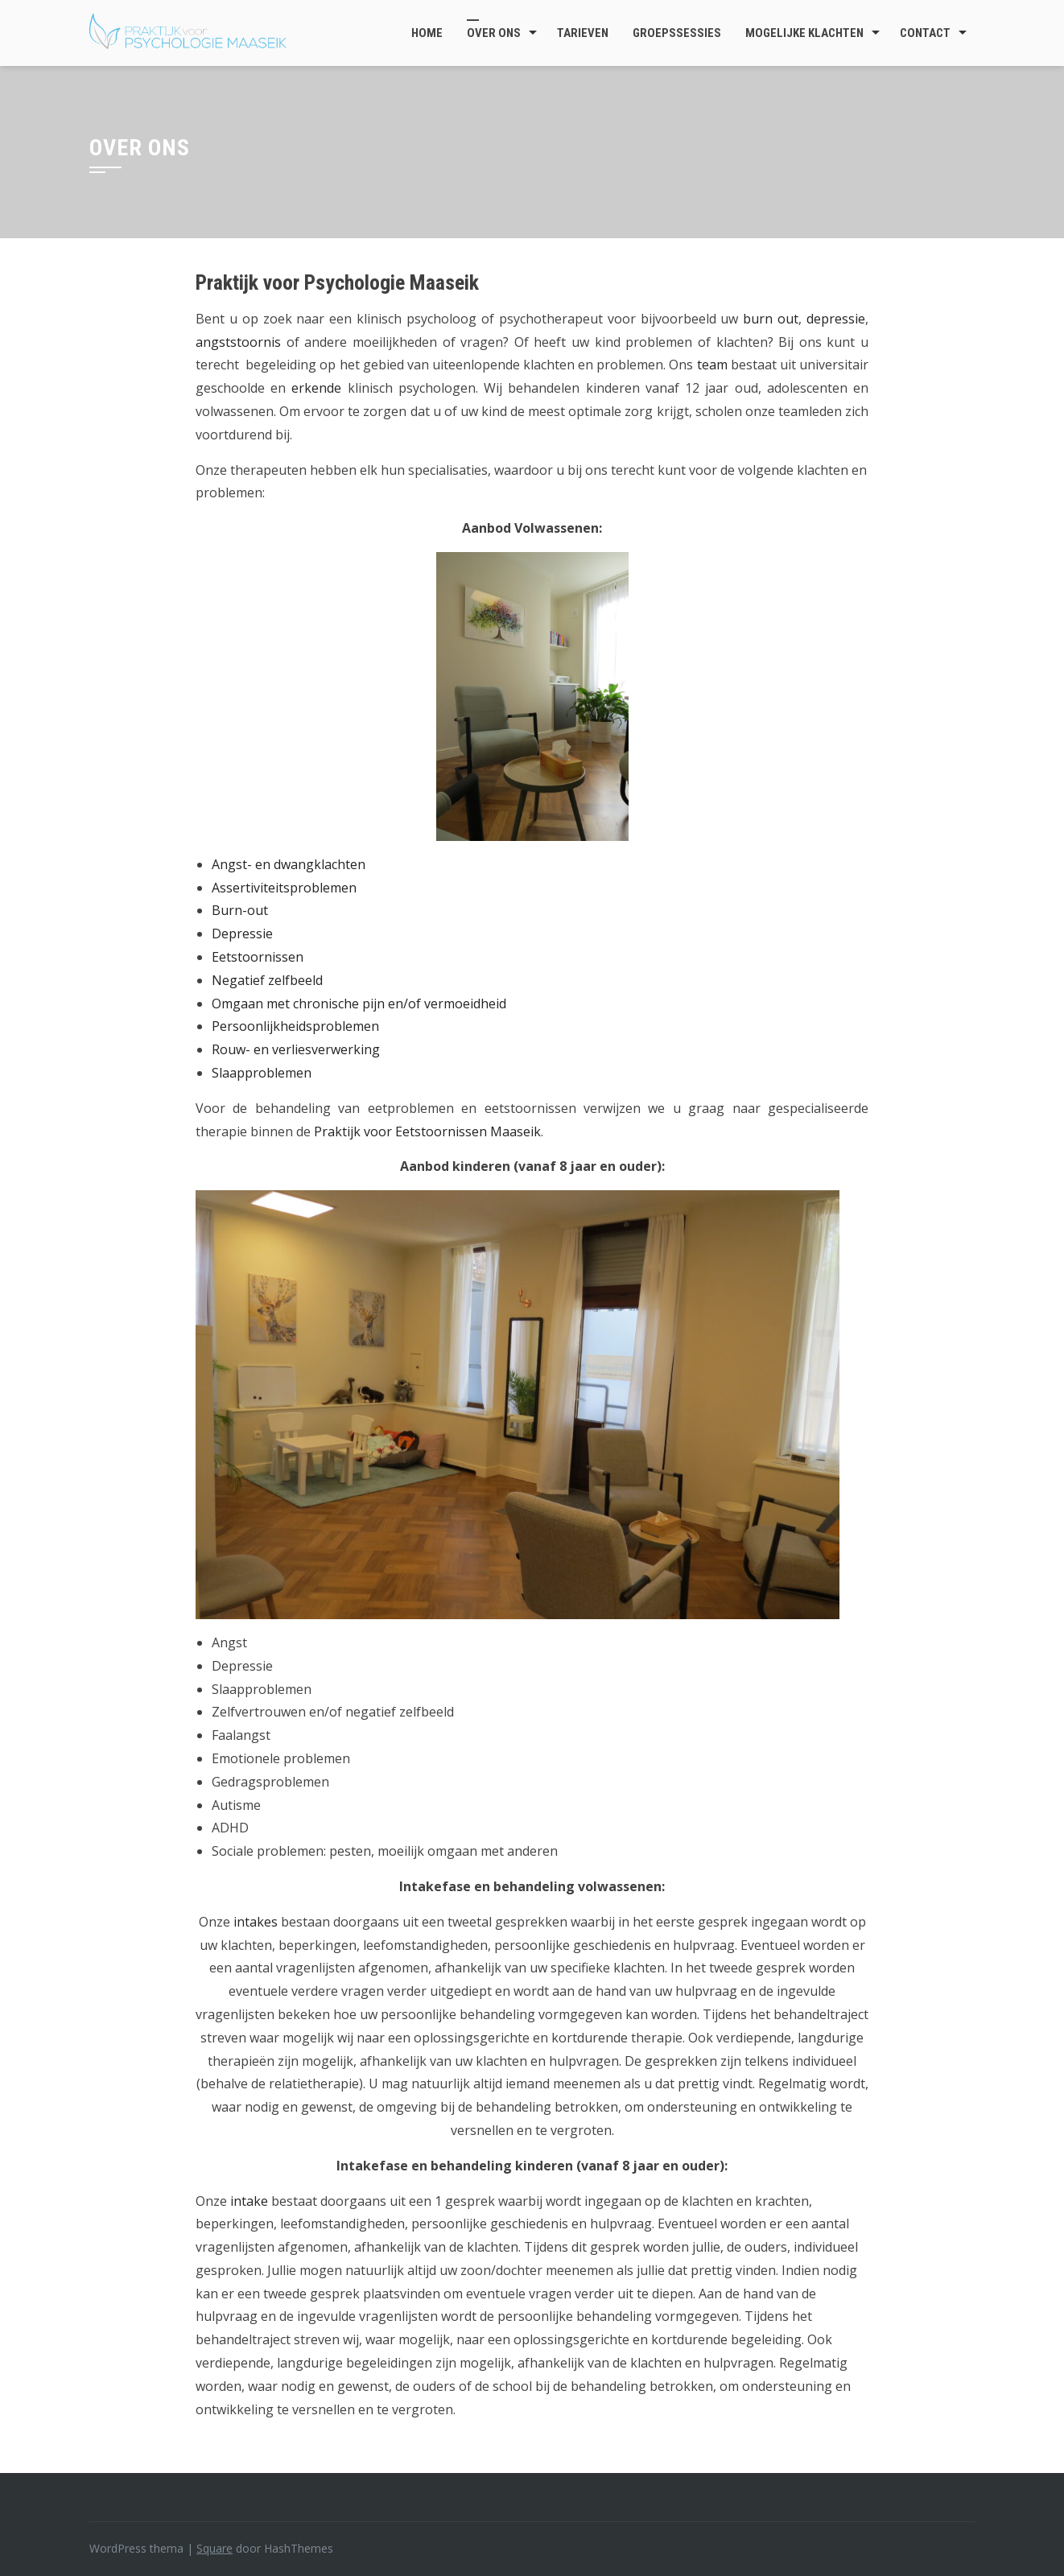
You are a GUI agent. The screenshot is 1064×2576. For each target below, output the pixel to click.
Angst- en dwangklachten (288, 864)
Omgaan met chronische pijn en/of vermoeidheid (359, 1003)
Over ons (494, 33)
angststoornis (238, 342)
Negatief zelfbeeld (267, 980)
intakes (255, 1922)
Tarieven (582, 33)
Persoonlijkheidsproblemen (295, 1026)
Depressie (242, 933)
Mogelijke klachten (804, 33)
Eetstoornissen (257, 957)
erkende (316, 388)
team (712, 364)
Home (427, 33)
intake (249, 2201)
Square (214, 2548)
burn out (770, 319)
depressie (835, 319)
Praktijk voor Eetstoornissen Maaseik (427, 1131)
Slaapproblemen (261, 1073)
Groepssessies (677, 33)
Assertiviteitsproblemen (284, 887)
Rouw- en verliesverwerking (296, 1049)
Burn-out (240, 910)
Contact (925, 33)
